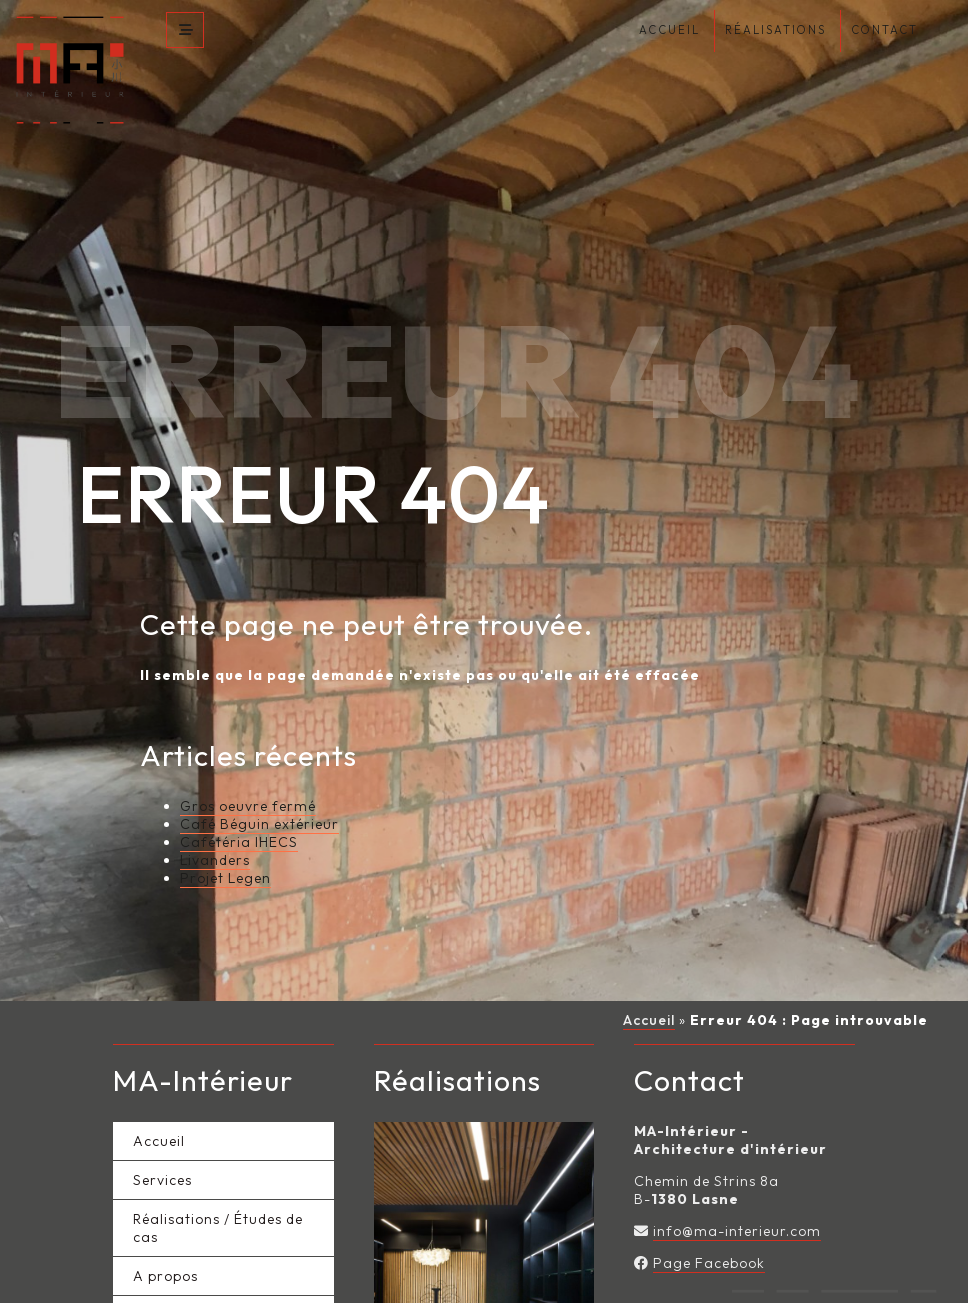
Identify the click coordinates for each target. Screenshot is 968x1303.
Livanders (215, 825)
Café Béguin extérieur (259, 789)
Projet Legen (225, 843)
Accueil (649, 985)
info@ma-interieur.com (737, 1196)
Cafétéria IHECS (239, 807)
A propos (165, 1241)
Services (162, 1145)
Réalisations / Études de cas (218, 1193)
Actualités (169, 1280)
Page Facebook (709, 1228)
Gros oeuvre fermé (248, 771)
